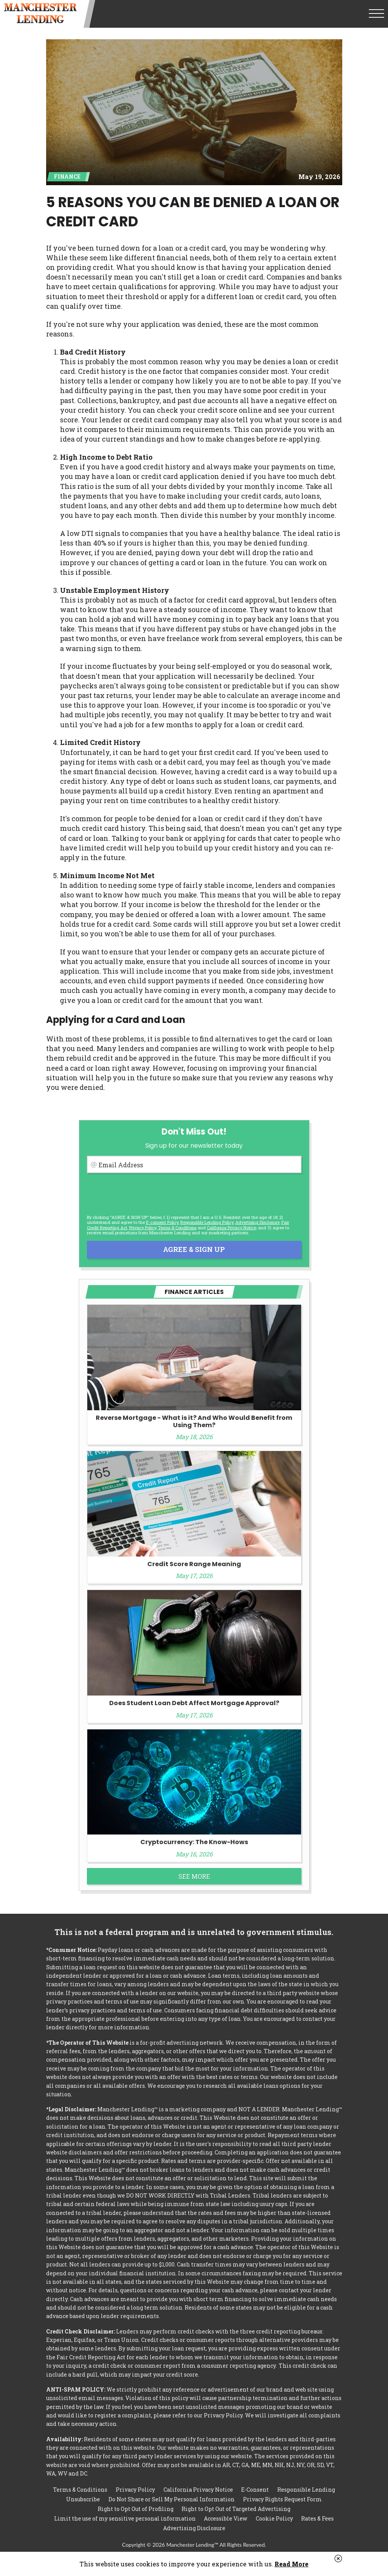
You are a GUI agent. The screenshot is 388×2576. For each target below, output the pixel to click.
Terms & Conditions (177, 1227)
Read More (291, 2564)
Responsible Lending (306, 2489)
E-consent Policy (162, 1222)
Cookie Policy (274, 2518)
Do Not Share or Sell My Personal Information (171, 2499)
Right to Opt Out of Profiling (135, 2508)
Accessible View (225, 2518)
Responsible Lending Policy (206, 1222)
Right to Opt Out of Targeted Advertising (236, 2508)
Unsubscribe (83, 2499)
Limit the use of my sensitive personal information (125, 2518)
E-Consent (255, 2489)
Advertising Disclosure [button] (257, 1222)
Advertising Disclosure (194, 2528)
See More (194, 1876)
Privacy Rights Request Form (282, 2499)
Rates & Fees (317, 2518)
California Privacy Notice (231, 1227)
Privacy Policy (142, 1227)
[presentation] (145, 1194)
